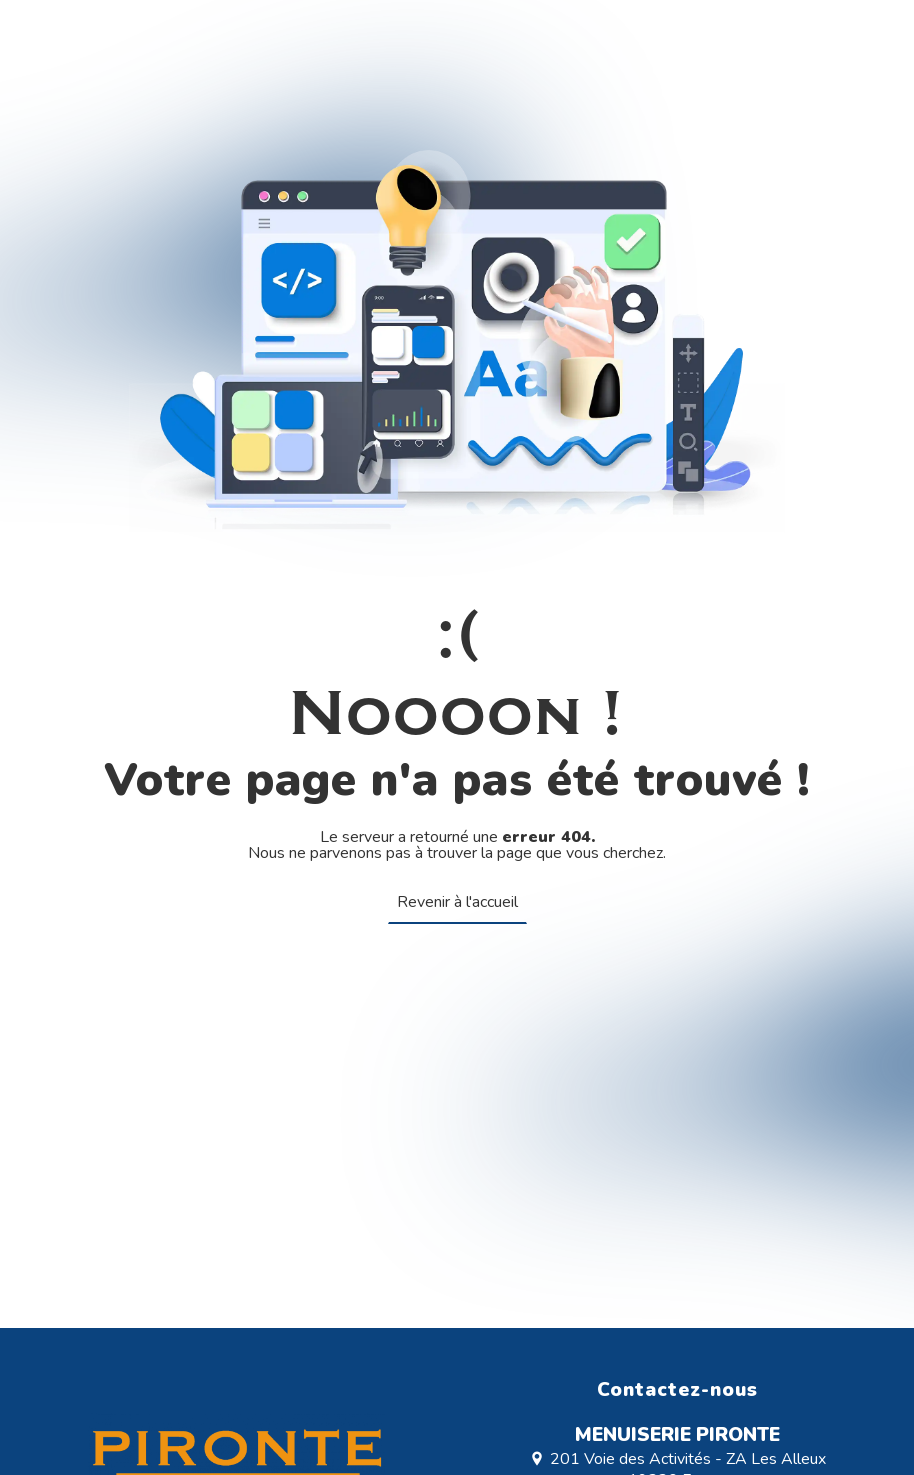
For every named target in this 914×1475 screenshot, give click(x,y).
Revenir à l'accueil (457, 902)
